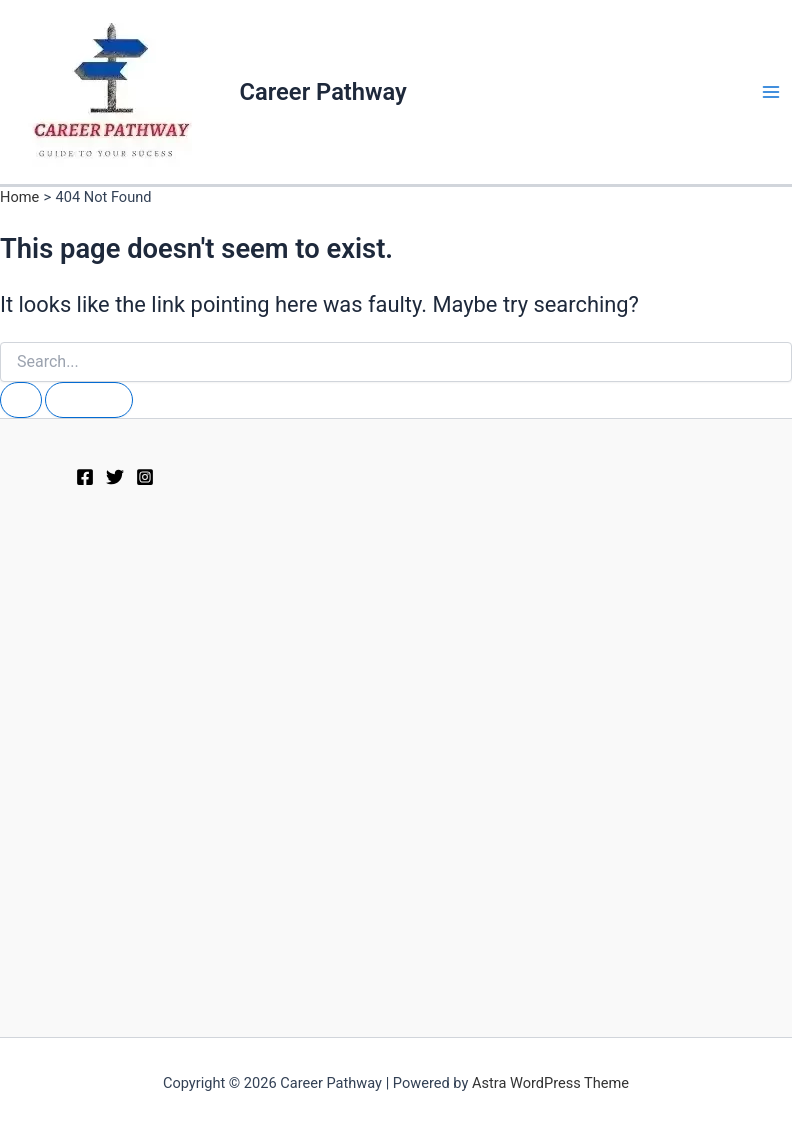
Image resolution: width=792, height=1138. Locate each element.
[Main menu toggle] (771, 92)
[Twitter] (115, 477)
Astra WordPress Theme (550, 1083)
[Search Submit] (21, 400)
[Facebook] (85, 477)
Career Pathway (323, 92)
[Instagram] (145, 477)
